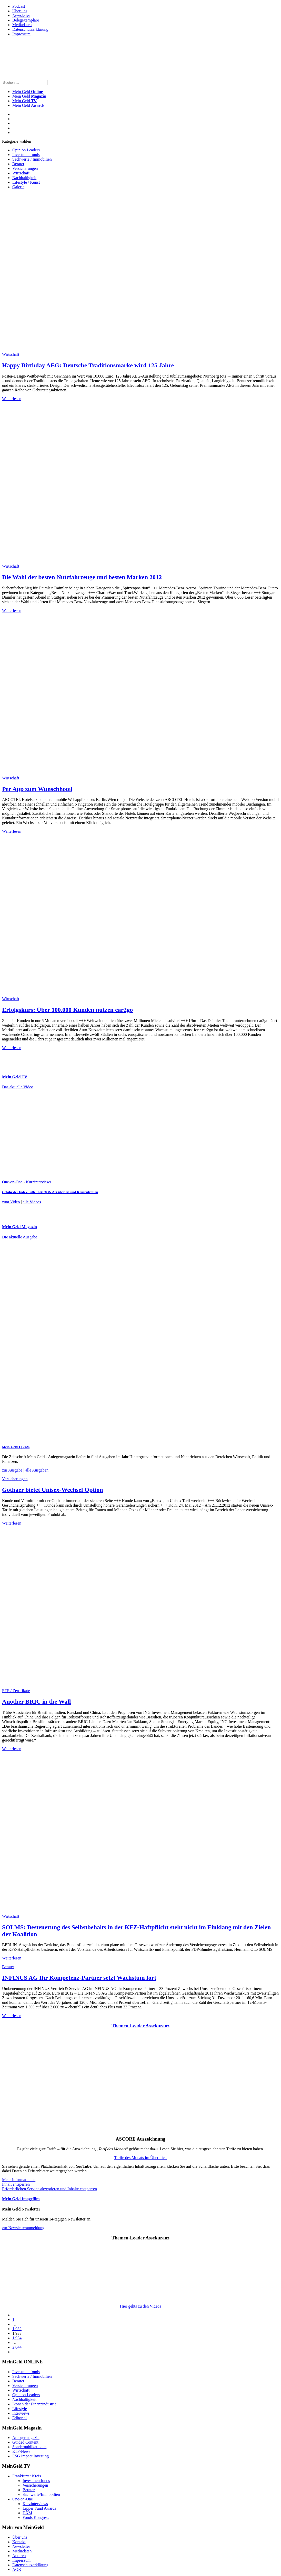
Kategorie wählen (16, 141)
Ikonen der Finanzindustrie (34, 2404)
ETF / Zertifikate (16, 1690)
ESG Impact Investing (30, 2456)
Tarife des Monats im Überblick (140, 2157)
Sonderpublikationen (29, 2447)
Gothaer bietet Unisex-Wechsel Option (52, 1489)
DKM (27, 2513)
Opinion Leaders (26, 150)
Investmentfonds (26, 154)
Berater (18, 164)
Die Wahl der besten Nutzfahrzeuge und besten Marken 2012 (82, 577)
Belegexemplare (25, 20)
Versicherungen (25, 168)
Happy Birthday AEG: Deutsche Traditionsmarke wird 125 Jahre (88, 365)
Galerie (18, 187)
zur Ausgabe (12, 1470)
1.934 (17, 2338)
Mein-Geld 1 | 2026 (15, 1447)
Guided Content (25, 2442)
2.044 (17, 2347)
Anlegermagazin (25, 2437)
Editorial (19, 2418)
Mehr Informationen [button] (18, 2179)
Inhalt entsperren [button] (16, 2184)
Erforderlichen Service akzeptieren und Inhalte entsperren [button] (49, 2189)
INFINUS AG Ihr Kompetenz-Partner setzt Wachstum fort (79, 1977)
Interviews (21, 2413)
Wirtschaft (20, 173)
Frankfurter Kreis (26, 2476)
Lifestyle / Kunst (26, 182)
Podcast (18, 6)
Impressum (21, 34)
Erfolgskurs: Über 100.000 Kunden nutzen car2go (67, 1009)
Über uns (19, 11)
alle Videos (32, 1202)
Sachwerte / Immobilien (32, 159)
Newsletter (21, 15)
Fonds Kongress (36, 2517)
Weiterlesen (11, 399)
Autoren (19, 2555)
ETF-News (21, 2451)
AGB (16, 2569)
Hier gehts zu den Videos (140, 2306)
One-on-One (12, 1182)
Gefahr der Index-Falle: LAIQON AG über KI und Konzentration (50, 1192)
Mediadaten (22, 25)
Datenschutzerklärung (30, 29)
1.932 (17, 2329)
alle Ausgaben (36, 1470)
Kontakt (19, 2542)
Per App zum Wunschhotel (37, 789)
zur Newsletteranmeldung (23, 2228)
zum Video (11, 1202)
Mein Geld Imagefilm (21, 2199)
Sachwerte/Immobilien (41, 2494)
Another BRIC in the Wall (36, 1701)
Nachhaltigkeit (24, 177)
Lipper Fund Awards (39, 2508)
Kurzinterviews (38, 1182)
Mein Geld (29, 96)
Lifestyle (19, 2408)
